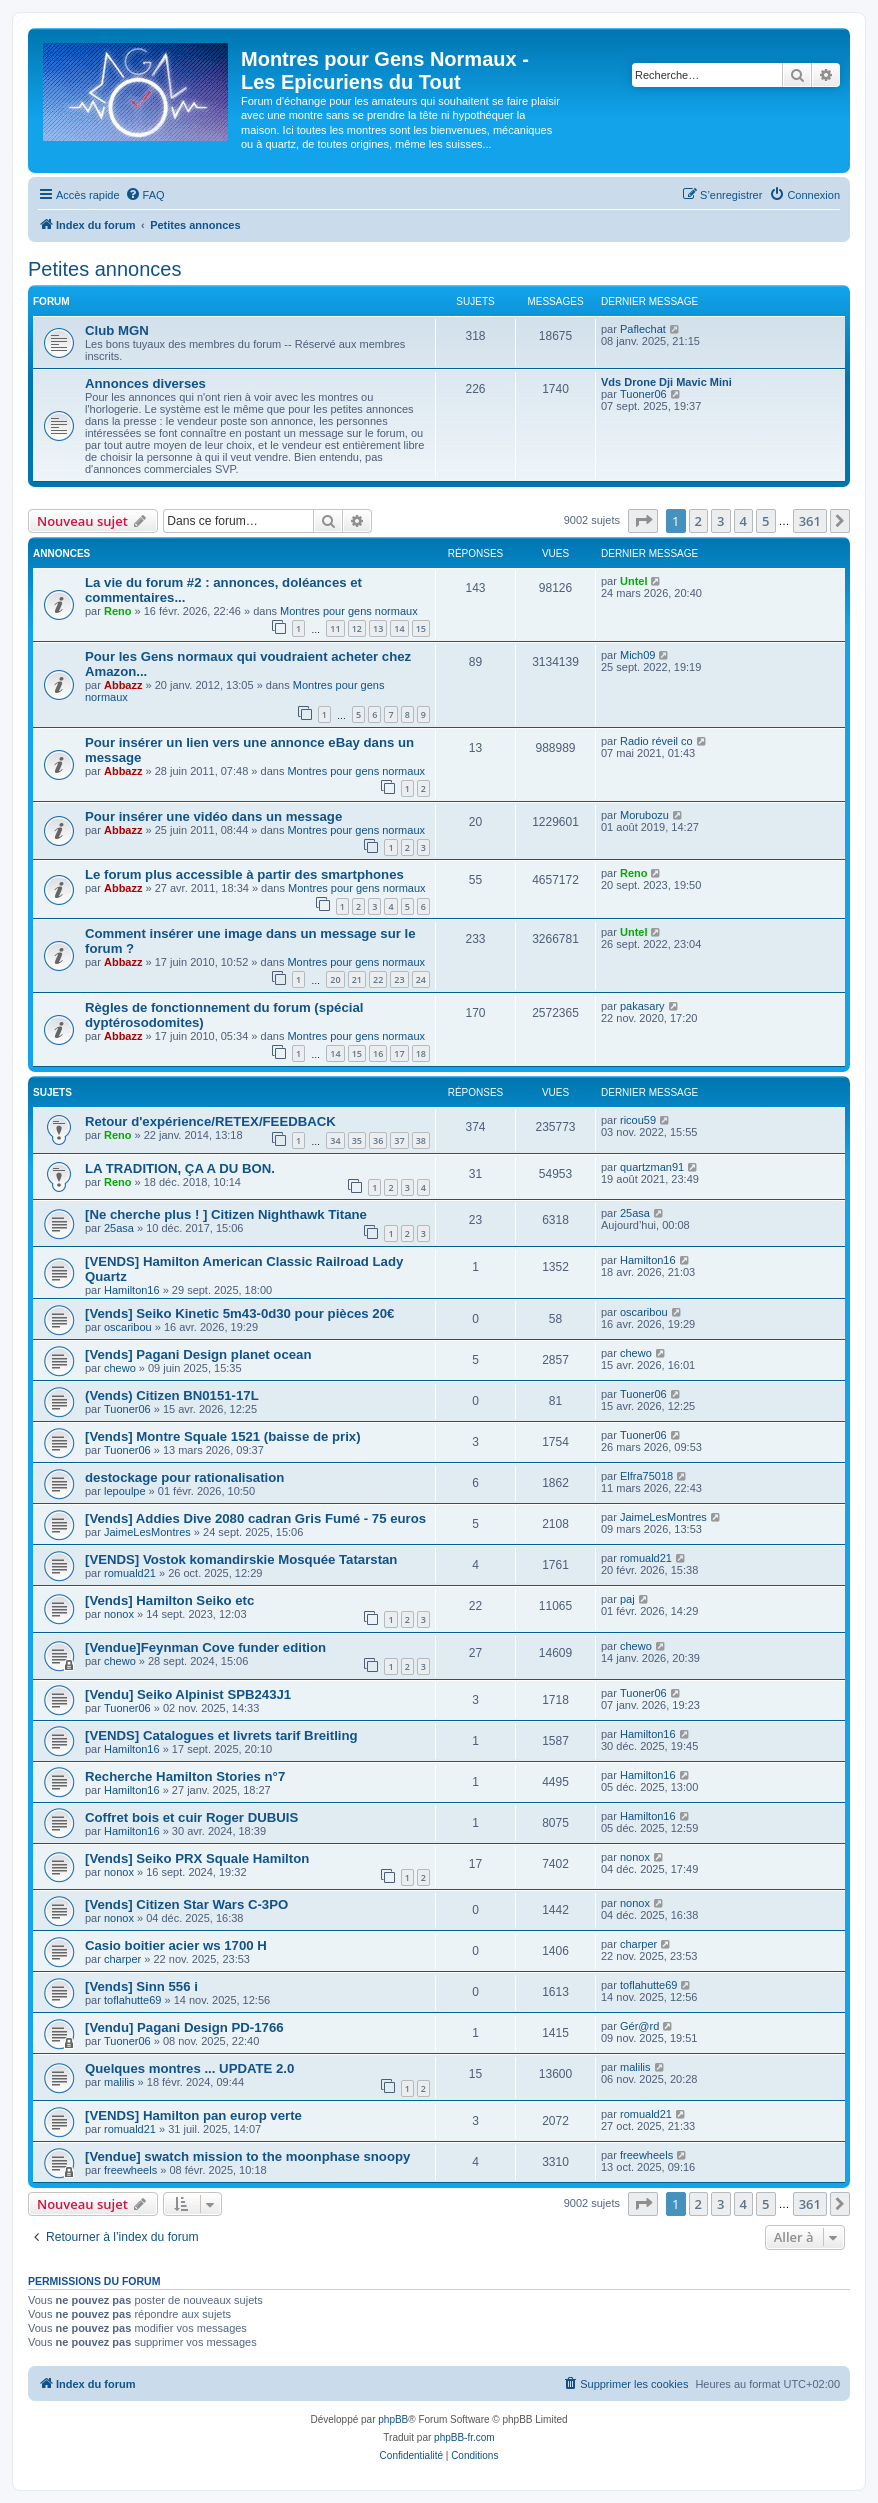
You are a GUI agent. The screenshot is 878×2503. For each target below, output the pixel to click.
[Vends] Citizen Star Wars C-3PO (186, 1904)
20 (335, 979)
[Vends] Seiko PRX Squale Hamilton (197, 1858)
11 (335, 628)
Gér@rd (639, 2026)
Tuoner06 (643, 394)
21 (357, 979)
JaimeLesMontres (147, 1532)
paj (627, 1599)
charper (122, 1959)
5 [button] (765, 521)
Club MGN (117, 330)
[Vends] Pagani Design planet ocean (198, 1354)
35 (357, 1140)
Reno (118, 611)
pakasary (642, 1006)
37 (399, 1140)
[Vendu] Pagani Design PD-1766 (184, 2027)
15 (421, 628)
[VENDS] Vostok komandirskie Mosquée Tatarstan (241, 1559)
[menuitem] (145, 195)
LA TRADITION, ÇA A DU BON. (180, 1168)
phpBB (393, 2419)
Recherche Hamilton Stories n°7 (185, 1776)
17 (399, 1053)
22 (378, 979)
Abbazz (123, 685)
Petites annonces (104, 269)
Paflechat (643, 329)
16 (378, 1053)
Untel (634, 581)
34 (335, 1140)
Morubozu (644, 815)
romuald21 (130, 1573)
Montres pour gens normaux (349, 611)
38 (421, 1140)
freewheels (130, 2170)
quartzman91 (652, 1167)
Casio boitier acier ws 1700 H (176, 1945)
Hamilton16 (132, 1290)
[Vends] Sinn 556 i (141, 1986)
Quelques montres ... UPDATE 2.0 (189, 2068)
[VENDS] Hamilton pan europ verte (193, 2115)
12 (357, 628)
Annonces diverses (145, 383)
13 (378, 628)
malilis (119, 2082)
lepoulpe (125, 1491)
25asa (119, 1228)
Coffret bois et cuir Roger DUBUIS (191, 1817)
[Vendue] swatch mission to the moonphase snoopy (247, 2156)
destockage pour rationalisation (184, 1477)
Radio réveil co (656, 741)
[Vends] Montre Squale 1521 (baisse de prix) (223, 1436)
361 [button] (810, 521)
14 (399, 628)
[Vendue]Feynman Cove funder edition (205, 1647)
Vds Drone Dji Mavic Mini (666, 382)
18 (421, 1053)
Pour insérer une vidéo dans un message (213, 816)
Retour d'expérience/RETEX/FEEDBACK (210, 1121)
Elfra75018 (646, 1476)
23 (399, 979)
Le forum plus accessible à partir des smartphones (244, 874)
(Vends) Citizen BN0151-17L (172, 1395)
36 (378, 1140)
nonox (119, 1614)
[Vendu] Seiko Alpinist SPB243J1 (188, 1694)
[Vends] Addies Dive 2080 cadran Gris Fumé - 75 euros (255, 1518)
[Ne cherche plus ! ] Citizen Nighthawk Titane (226, 1214)
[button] (643, 521)
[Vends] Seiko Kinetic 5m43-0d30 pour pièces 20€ (239, 1313)
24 (421, 979)
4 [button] (743, 521)
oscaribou (128, 1327)
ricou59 (638, 1120)
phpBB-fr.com (464, 2437)
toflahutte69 (133, 2000)
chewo (120, 1368)
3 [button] (720, 521)
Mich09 (637, 655)
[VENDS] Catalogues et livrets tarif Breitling (221, 1735)
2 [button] (698, 521)
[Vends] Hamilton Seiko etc (169, 1600)
